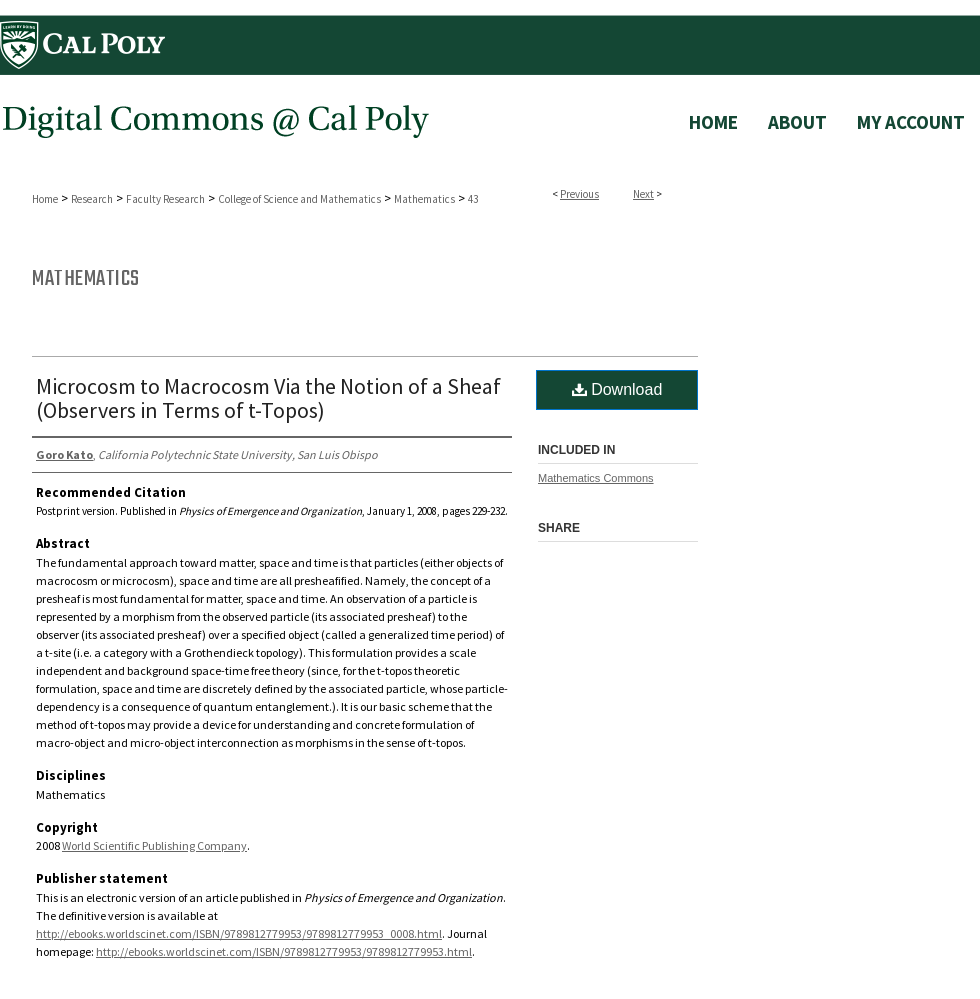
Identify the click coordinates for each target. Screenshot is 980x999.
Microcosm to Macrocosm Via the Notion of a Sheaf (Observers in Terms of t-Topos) (268, 398)
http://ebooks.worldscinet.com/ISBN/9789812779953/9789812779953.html (284, 951)
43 (473, 199)
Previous (579, 194)
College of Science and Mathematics (299, 199)
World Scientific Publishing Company (154, 845)
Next (643, 194)
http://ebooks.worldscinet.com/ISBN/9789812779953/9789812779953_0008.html (239, 933)
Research (92, 199)
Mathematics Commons (596, 478)
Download (617, 389)
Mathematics (424, 199)
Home (45, 199)
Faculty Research (165, 199)
